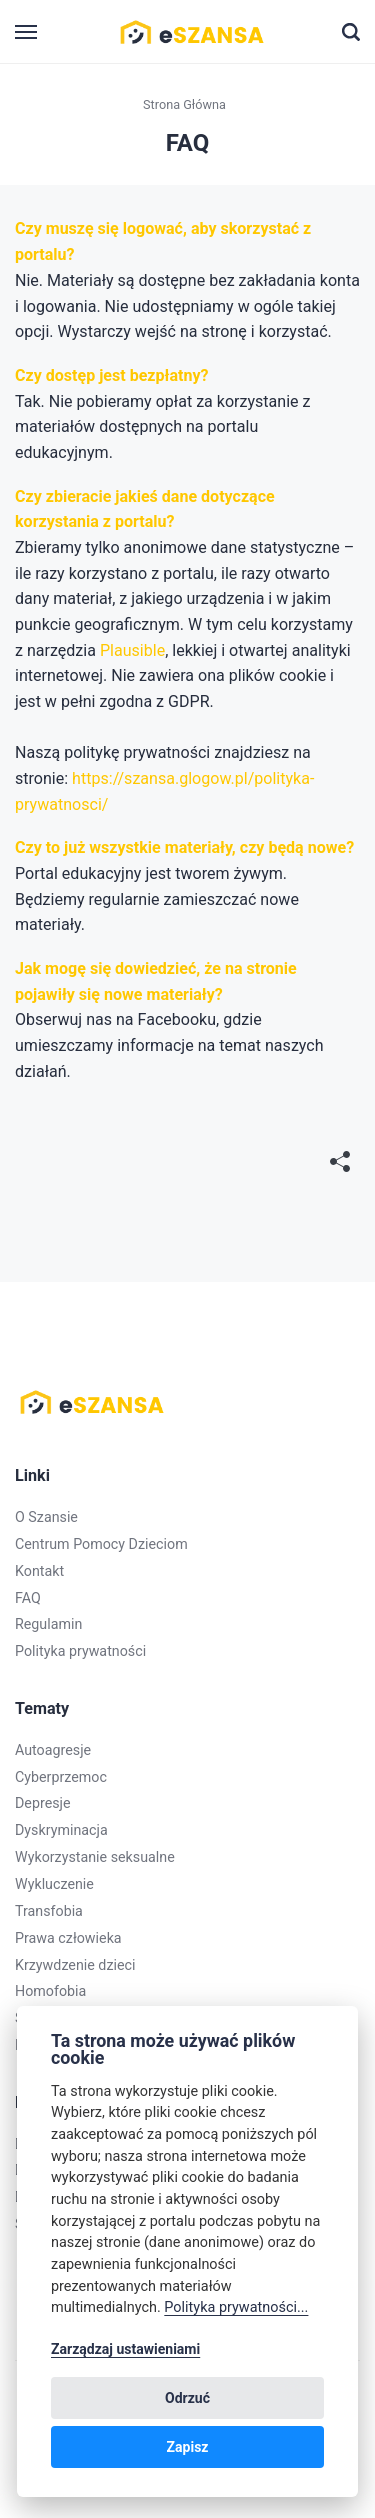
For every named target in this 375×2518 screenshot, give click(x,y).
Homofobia (50, 1991)
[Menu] (27, 32)
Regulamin (48, 1624)
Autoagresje (53, 1750)
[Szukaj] (351, 32)
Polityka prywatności (80, 1651)
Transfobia (49, 1911)
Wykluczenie (54, 1884)
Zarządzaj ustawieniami (125, 2349)
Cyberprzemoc (61, 1777)
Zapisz (188, 2447)
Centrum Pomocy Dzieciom (101, 1544)
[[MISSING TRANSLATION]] (340, 1163)
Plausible (132, 650)
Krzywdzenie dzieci (75, 1965)
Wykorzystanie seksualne (95, 1857)
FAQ (28, 1598)
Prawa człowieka (68, 1938)
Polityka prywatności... (236, 2307)
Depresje (43, 1803)
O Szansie (46, 1517)
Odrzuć (187, 2398)
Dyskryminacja (61, 1830)
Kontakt (39, 1571)
